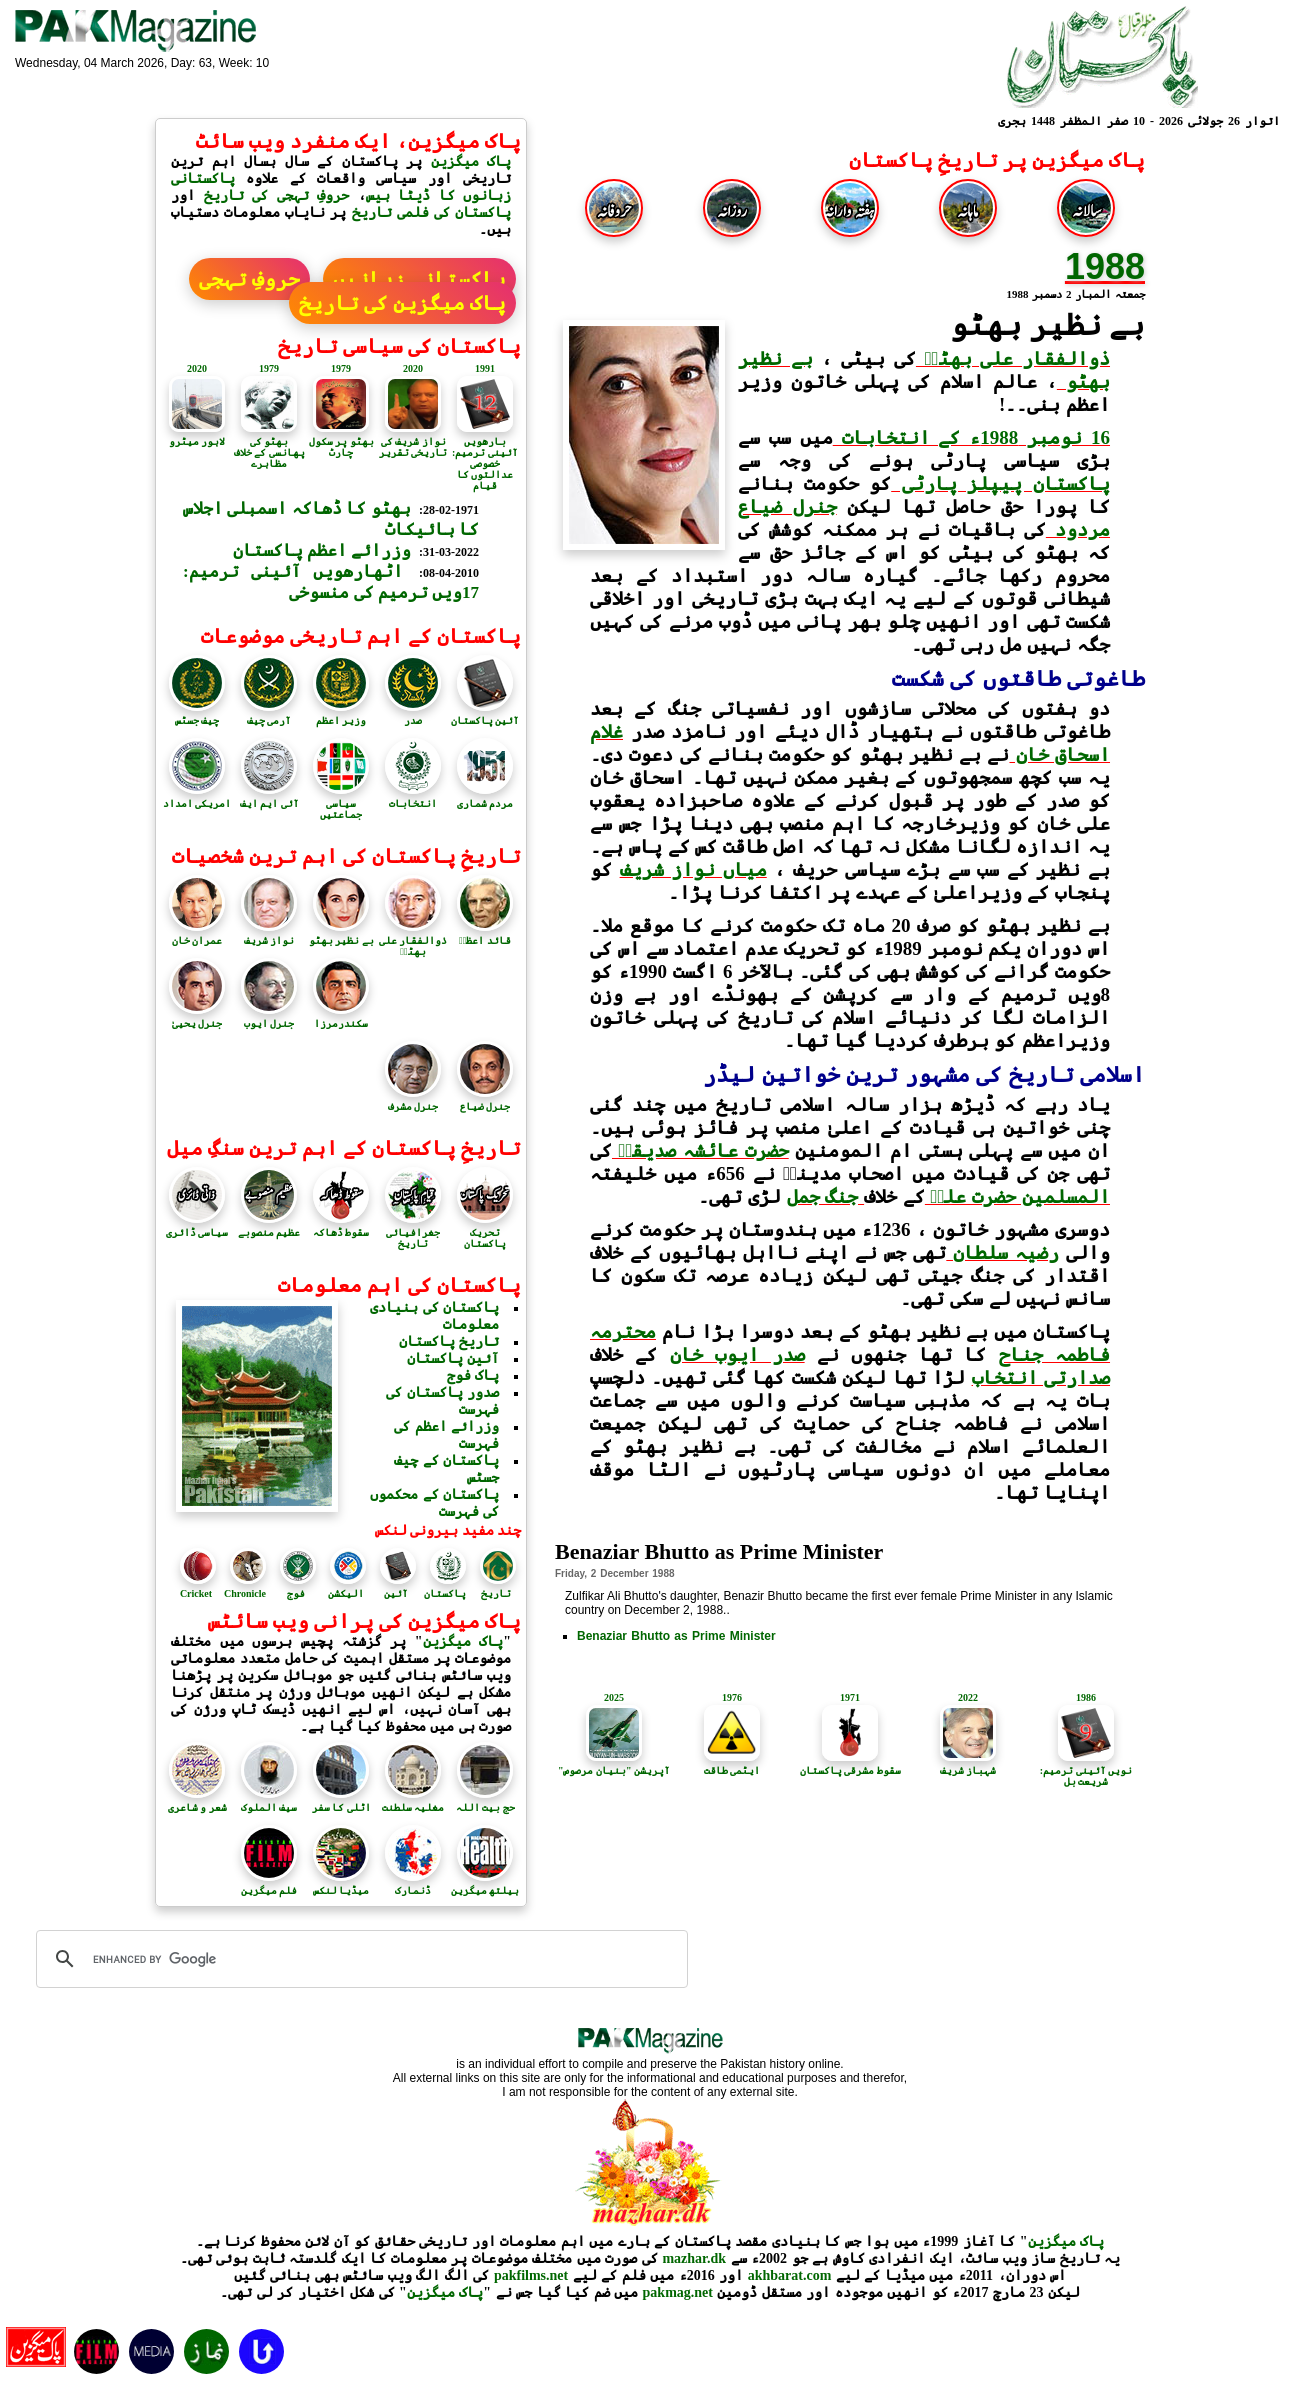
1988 (1105, 266)
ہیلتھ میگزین (485, 1885)
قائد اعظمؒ (485, 935)
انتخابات (413, 798)
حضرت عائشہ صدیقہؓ (700, 1150)
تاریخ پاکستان (449, 1341)
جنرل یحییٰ (197, 1018)
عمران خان (197, 935)
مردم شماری (485, 798)
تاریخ (496, 1593)
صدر (413, 715)
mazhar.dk (694, 2258)
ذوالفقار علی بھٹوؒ (1013, 358)
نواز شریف (269, 935)
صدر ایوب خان (737, 1354)
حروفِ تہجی (249, 279)
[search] (359, 1959)
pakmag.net (678, 2292)
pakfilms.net (531, 2275)
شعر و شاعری (197, 1802)
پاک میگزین (471, 161)
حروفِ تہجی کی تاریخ (277, 195)
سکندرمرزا (341, 1018)
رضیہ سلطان (1002, 1252)
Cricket (196, 1593)
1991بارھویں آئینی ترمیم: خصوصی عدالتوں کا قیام (485, 427)
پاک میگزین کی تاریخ (402, 303)
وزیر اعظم (341, 715)
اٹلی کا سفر (341, 1802)
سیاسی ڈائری (197, 1227)
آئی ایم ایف (269, 798)
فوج (296, 1593)
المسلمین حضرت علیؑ (1017, 1196)
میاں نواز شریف (693, 869)
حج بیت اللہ (485, 1802)
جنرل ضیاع (485, 1101)
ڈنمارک (413, 1885)
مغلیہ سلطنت (413, 1802)
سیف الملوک (269, 1802)
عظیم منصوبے (269, 1227)
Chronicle (245, 1593)
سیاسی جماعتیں (341, 803)
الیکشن (346, 1593)
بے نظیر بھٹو (341, 935)
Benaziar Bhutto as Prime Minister (676, 1636)
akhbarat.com (790, 2275)
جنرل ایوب (269, 1018)
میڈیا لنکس (341, 1885)
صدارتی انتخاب (1041, 1377)
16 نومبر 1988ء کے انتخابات (971, 437)
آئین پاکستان (485, 715)
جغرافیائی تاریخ (413, 1232)
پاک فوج (473, 1375)
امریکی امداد (197, 798)
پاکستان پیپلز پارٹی (1000, 483)
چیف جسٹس (197, 715)
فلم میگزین (269, 1885)
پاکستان (445, 1593)
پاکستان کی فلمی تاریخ (428, 212)
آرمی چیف (269, 715)
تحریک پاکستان (485, 1232)
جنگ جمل (826, 1196)
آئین (396, 1593)
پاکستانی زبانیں (419, 279)
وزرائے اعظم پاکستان (322, 550)
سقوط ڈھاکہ (341, 1227)
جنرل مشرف (413, 1101)
